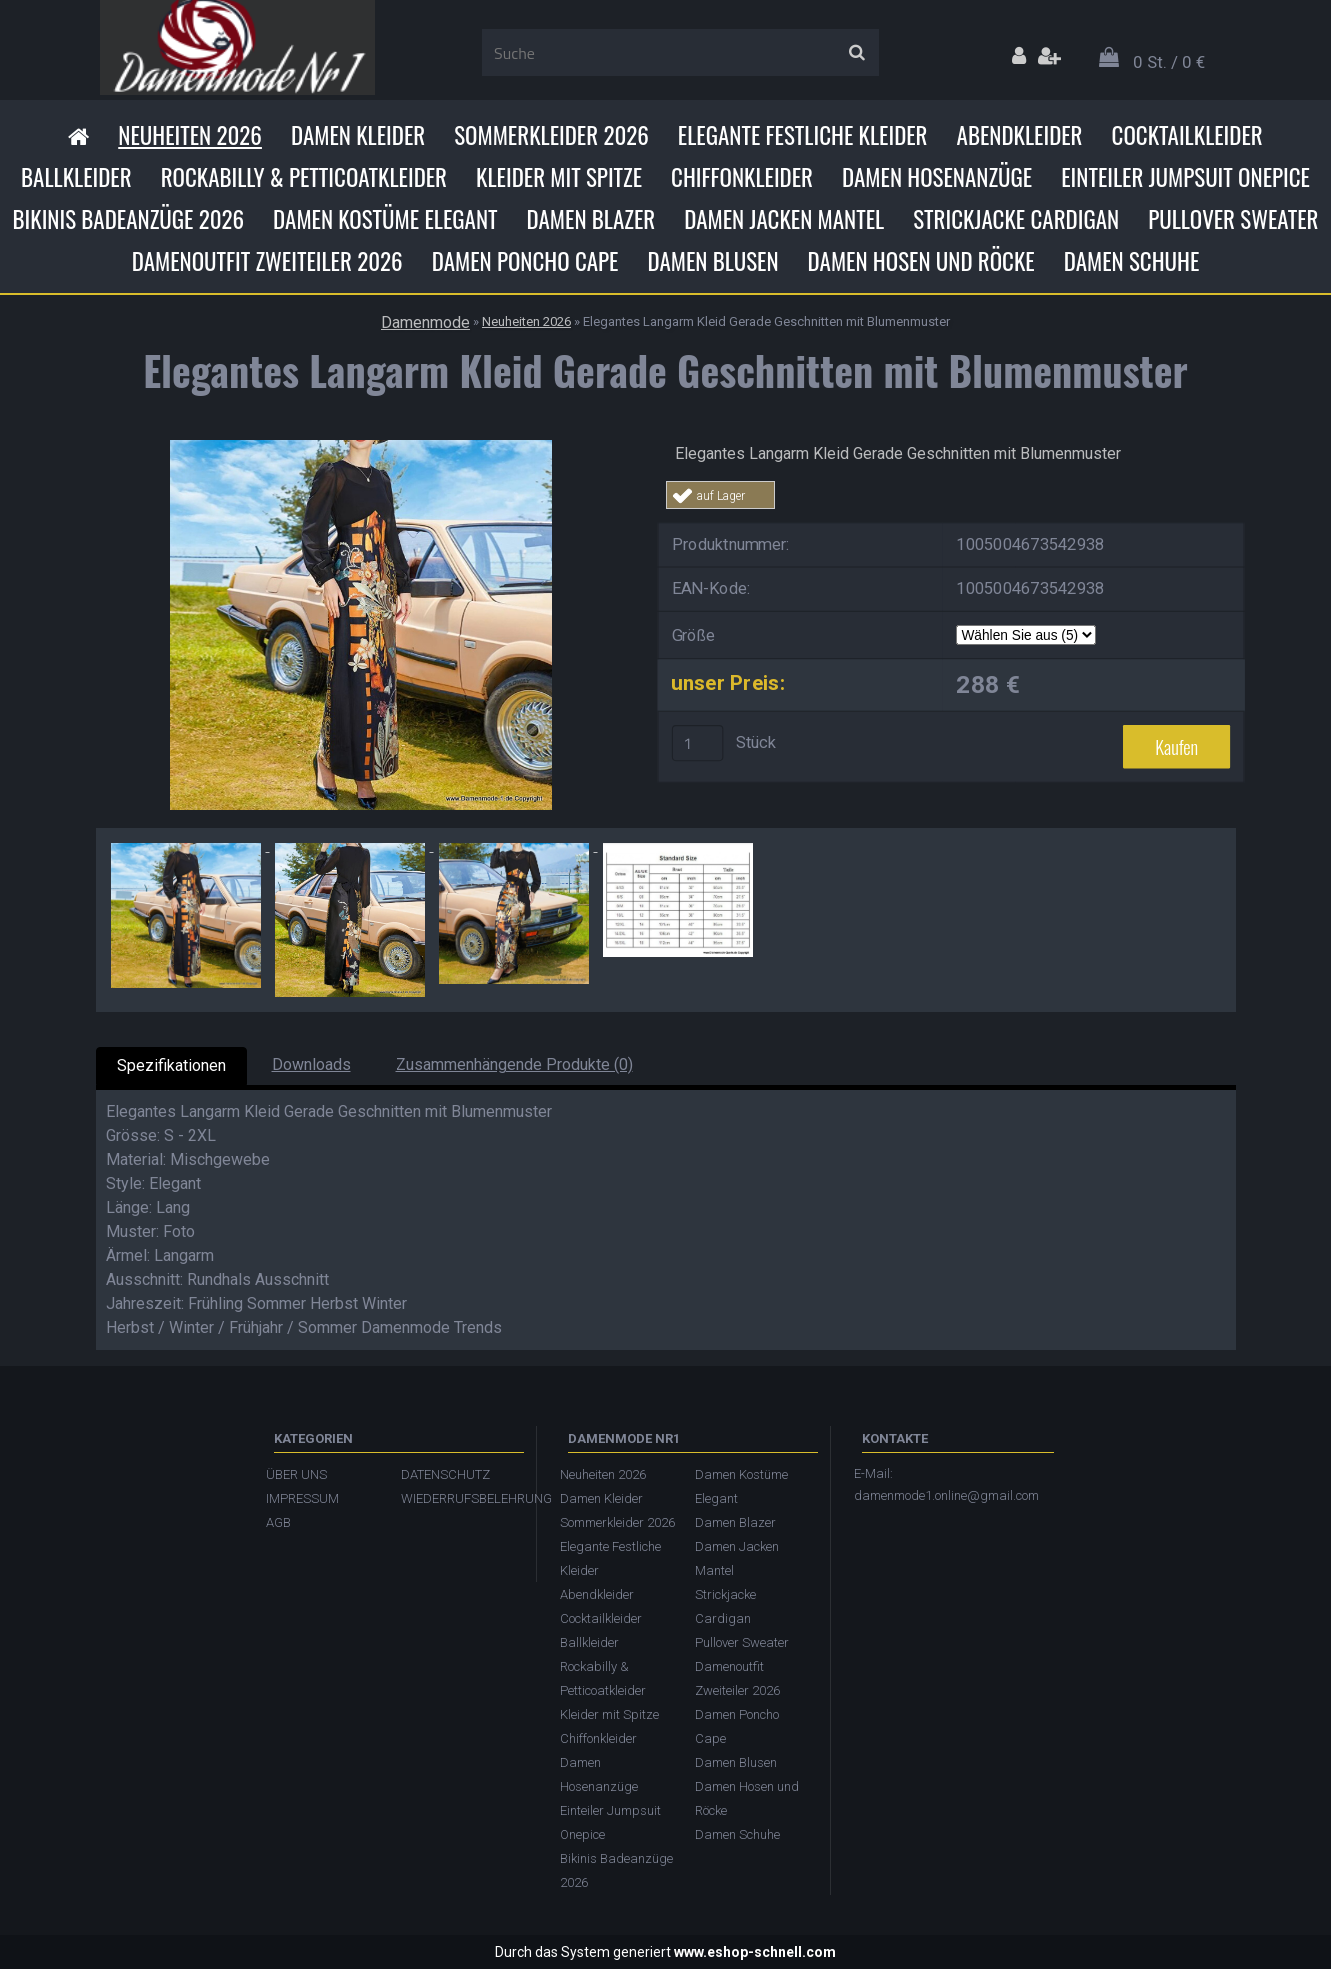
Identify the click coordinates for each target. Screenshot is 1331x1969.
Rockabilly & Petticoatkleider (304, 177)
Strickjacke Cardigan (1016, 219)
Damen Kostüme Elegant (385, 219)
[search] (856, 53)
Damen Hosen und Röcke (921, 261)
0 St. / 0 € (1169, 62)
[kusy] (697, 743)
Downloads (311, 1064)
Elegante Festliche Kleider (803, 135)
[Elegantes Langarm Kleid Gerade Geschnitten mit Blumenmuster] (361, 447)
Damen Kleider (358, 135)
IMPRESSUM (302, 1498)
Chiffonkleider (742, 177)
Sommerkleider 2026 (551, 135)
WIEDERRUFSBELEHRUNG (458, 1498)
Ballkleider (76, 177)
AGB (278, 1522)
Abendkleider (1020, 135)
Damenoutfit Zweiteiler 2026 (267, 261)
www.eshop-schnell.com (755, 1952)
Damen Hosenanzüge (937, 177)
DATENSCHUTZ (445, 1474)
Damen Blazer (591, 219)
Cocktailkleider (1187, 135)
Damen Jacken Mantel (784, 219)
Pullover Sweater (1233, 219)
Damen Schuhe (1132, 261)
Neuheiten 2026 (190, 135)
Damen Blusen (712, 261)
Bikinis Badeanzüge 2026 (129, 219)
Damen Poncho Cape (525, 261)
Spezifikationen (171, 1065)
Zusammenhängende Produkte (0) (514, 1064)
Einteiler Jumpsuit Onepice (1185, 177)
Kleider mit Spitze (559, 177)
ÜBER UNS (296, 1474)
